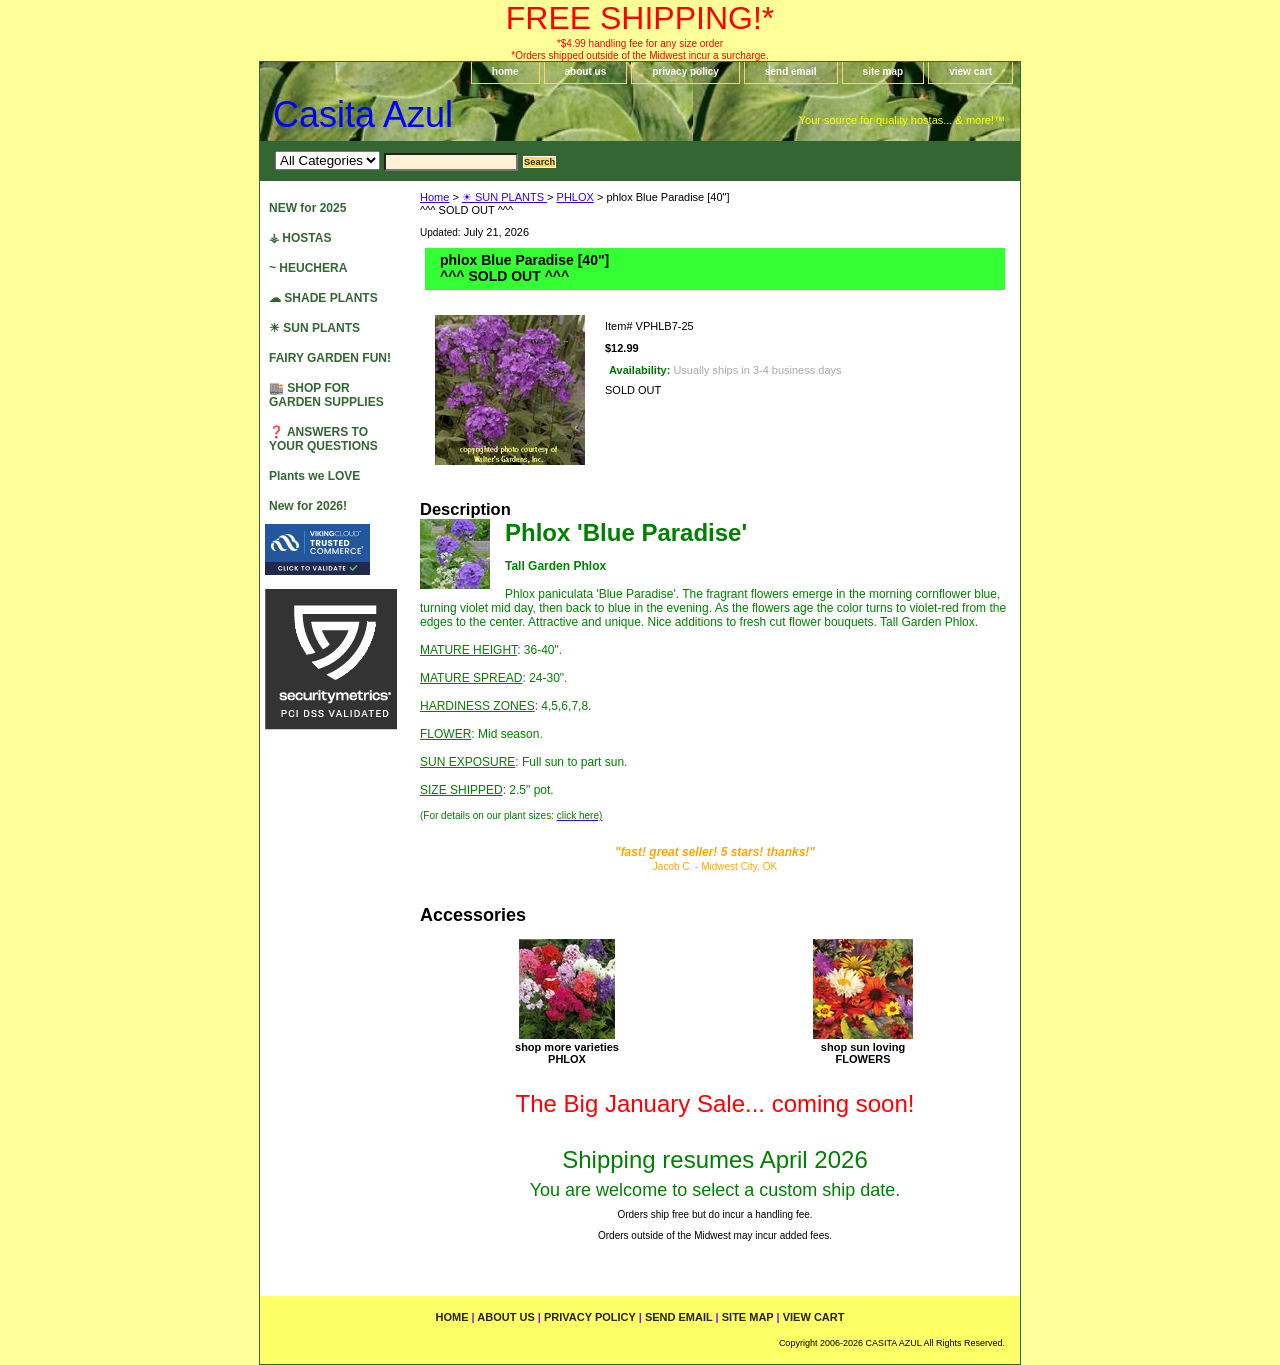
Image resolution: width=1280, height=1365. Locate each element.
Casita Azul (363, 114)
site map (883, 71)
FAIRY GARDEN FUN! (330, 358)
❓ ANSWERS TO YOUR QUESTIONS (323, 439)
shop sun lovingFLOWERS (863, 1053)
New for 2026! (308, 506)
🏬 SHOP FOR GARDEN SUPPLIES (326, 395)
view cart (970, 71)
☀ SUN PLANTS (504, 197)
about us (586, 71)
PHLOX (575, 197)
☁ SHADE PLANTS (323, 298)
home (505, 71)
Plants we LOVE (314, 476)
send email (791, 71)
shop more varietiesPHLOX (567, 1053)
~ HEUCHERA (308, 268)
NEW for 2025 (307, 208)
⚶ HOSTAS (300, 238)
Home (434, 197)
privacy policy (685, 71)
